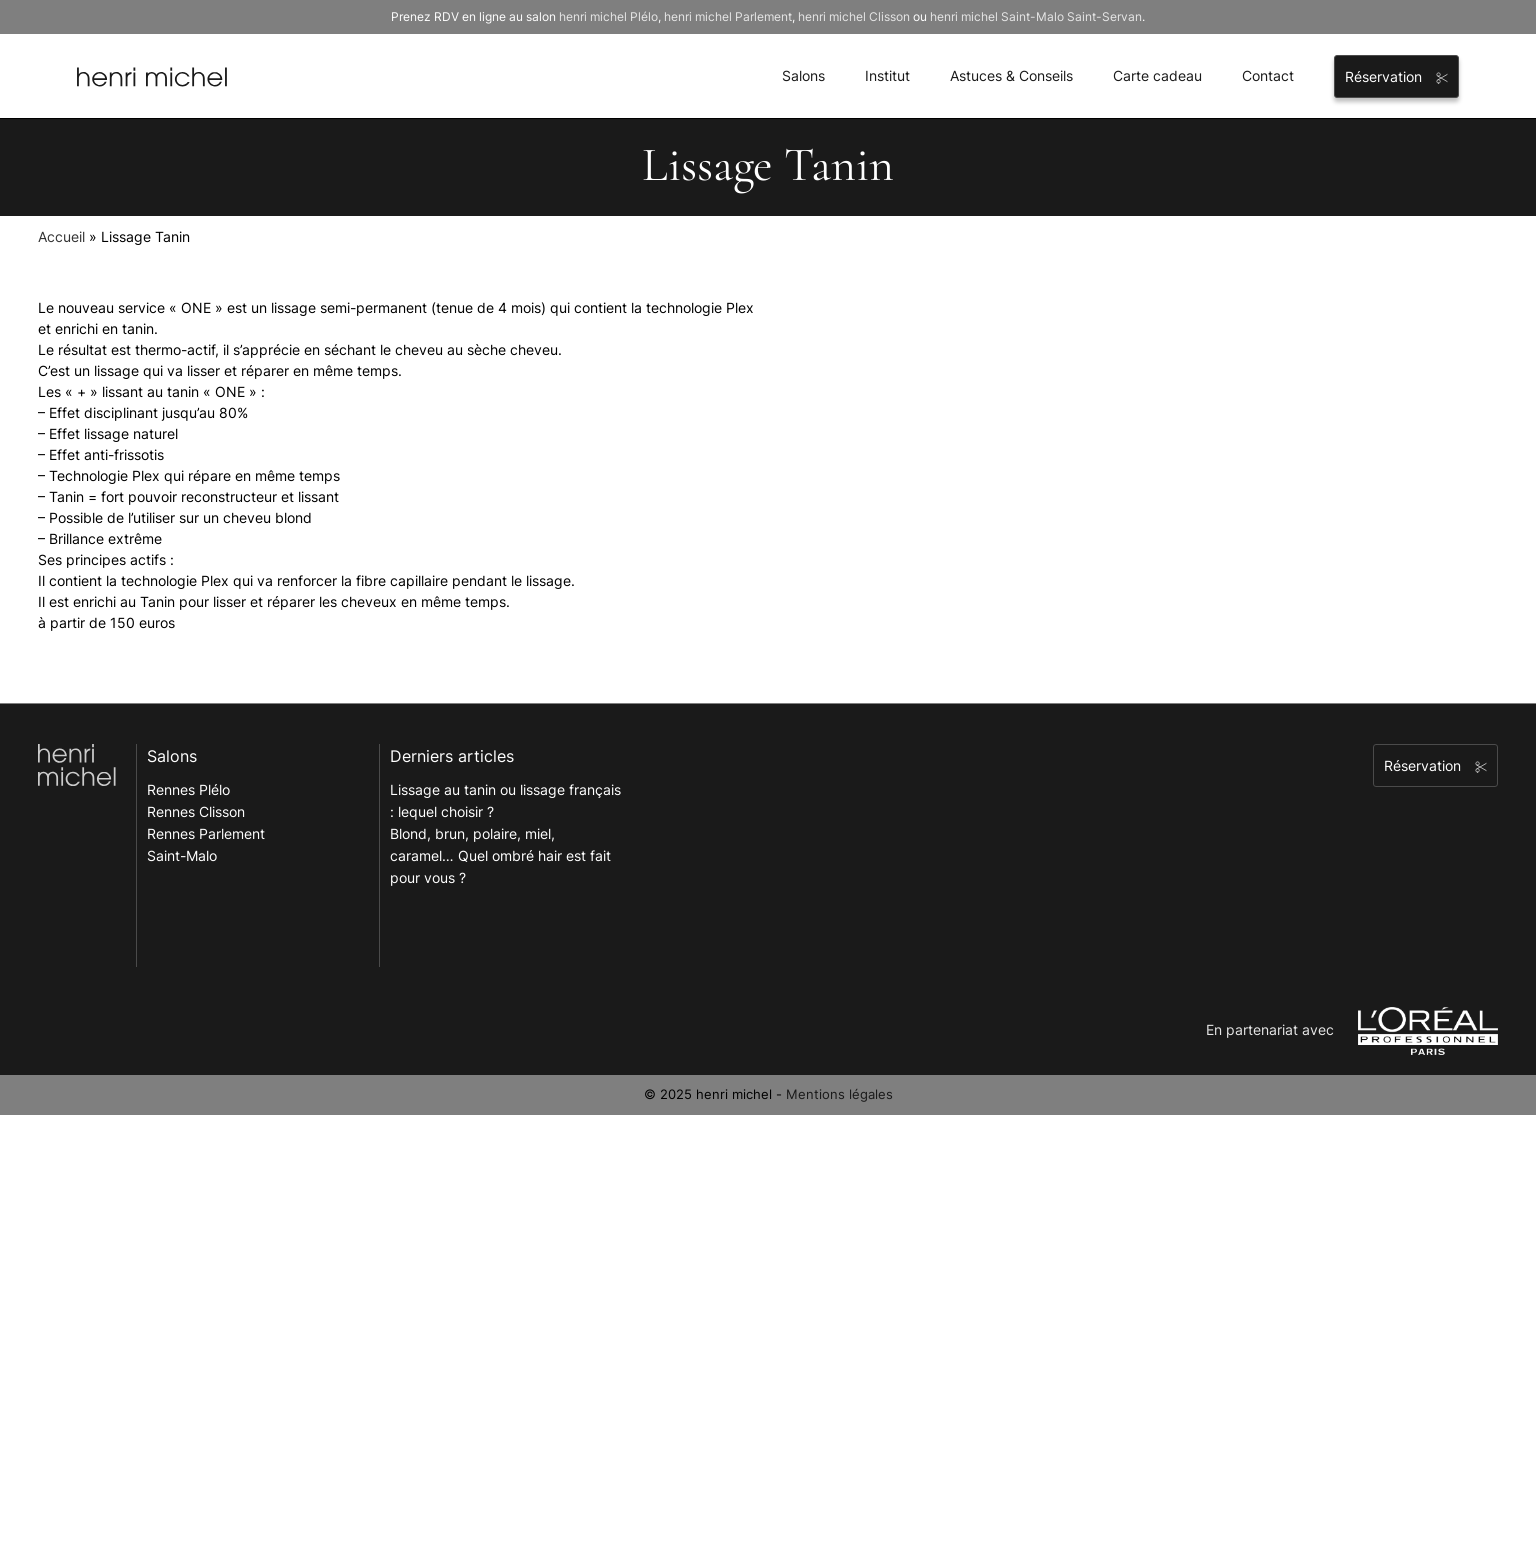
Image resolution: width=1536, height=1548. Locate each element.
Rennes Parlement (206, 833)
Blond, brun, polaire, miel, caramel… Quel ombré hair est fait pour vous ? (500, 855)
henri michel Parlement (728, 16)
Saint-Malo (182, 855)
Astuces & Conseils (1011, 75)
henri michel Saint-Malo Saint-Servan (1036, 16)
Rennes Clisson (196, 811)
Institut (887, 75)
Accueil (61, 236)
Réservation (1396, 76)
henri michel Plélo (608, 16)
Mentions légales (839, 1094)
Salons (803, 75)
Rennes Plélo (188, 789)
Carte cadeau (1157, 75)
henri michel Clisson (854, 16)
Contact (1268, 75)
